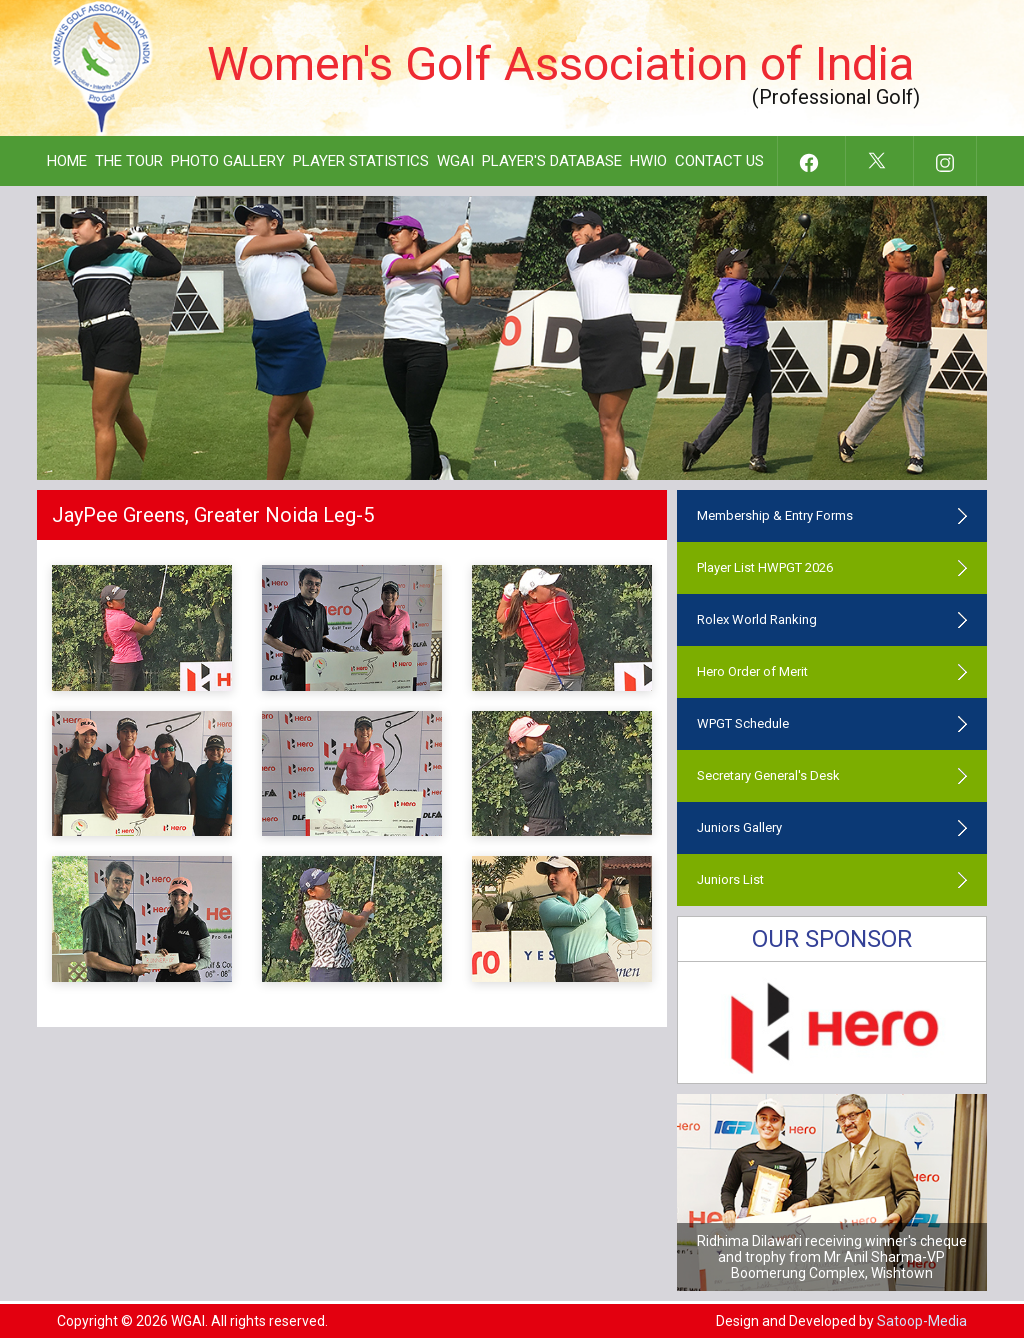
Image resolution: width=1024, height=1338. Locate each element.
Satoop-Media (922, 1321)
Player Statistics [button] (361, 161)
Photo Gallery (228, 161)
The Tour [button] (129, 161)
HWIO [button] (648, 161)
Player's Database (552, 161)
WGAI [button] (455, 161)
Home (67, 161)
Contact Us (719, 161)
